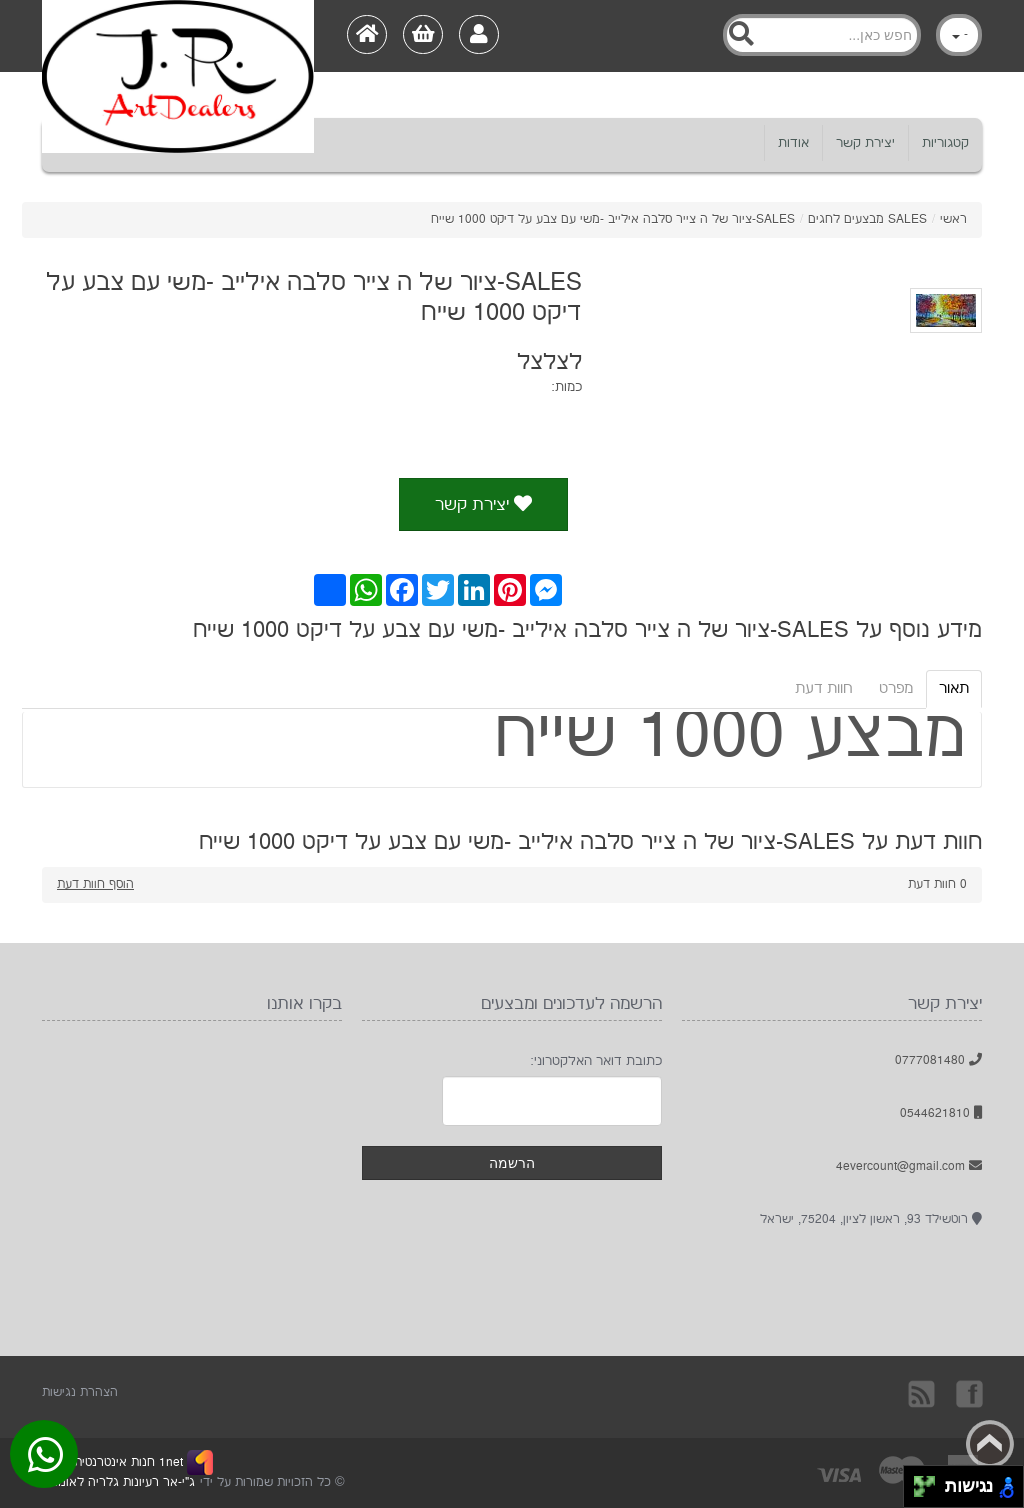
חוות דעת (824, 688)
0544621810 (941, 1113)
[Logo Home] (178, 36)
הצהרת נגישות (80, 1392)
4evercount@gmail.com (909, 1166)
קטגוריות (945, 143)
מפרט (896, 688)
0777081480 (938, 1060)
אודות (793, 143)
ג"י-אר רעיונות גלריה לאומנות (118, 1482)
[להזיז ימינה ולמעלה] (930, 1481)
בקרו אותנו (968, 1393)
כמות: (566, 387)
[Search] (822, 35)
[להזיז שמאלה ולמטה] (919, 1492)
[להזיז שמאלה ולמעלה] (919, 1481)
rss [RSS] (923, 1393)
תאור (954, 688)
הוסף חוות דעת (95, 884)
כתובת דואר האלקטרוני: (596, 1061)
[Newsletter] (552, 1101)
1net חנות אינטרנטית (126, 1462)
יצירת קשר (865, 143)
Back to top (990, 1444)
